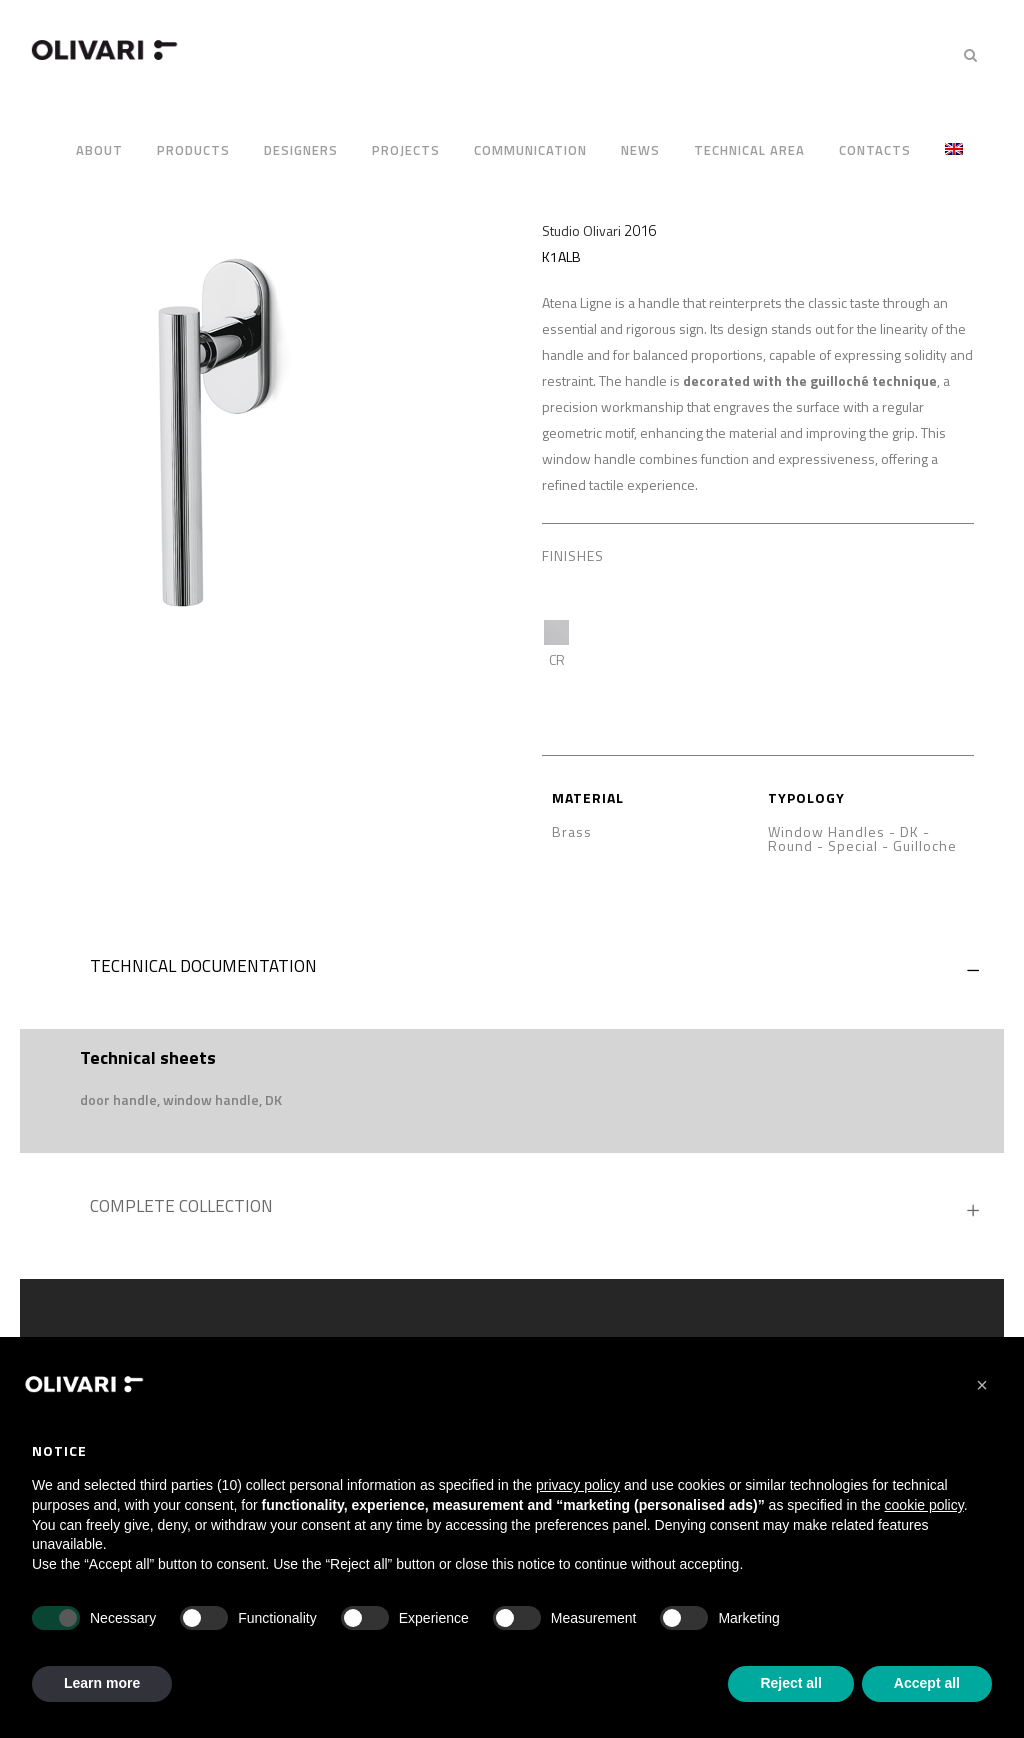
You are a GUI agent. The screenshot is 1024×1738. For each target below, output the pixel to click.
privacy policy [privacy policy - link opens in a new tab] (578, 1485)
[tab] (512, 971)
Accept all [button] (927, 1683)
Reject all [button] (790, 1683)
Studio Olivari (581, 230)
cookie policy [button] (924, 1505)
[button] (181, 1100)
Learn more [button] (102, 1683)
